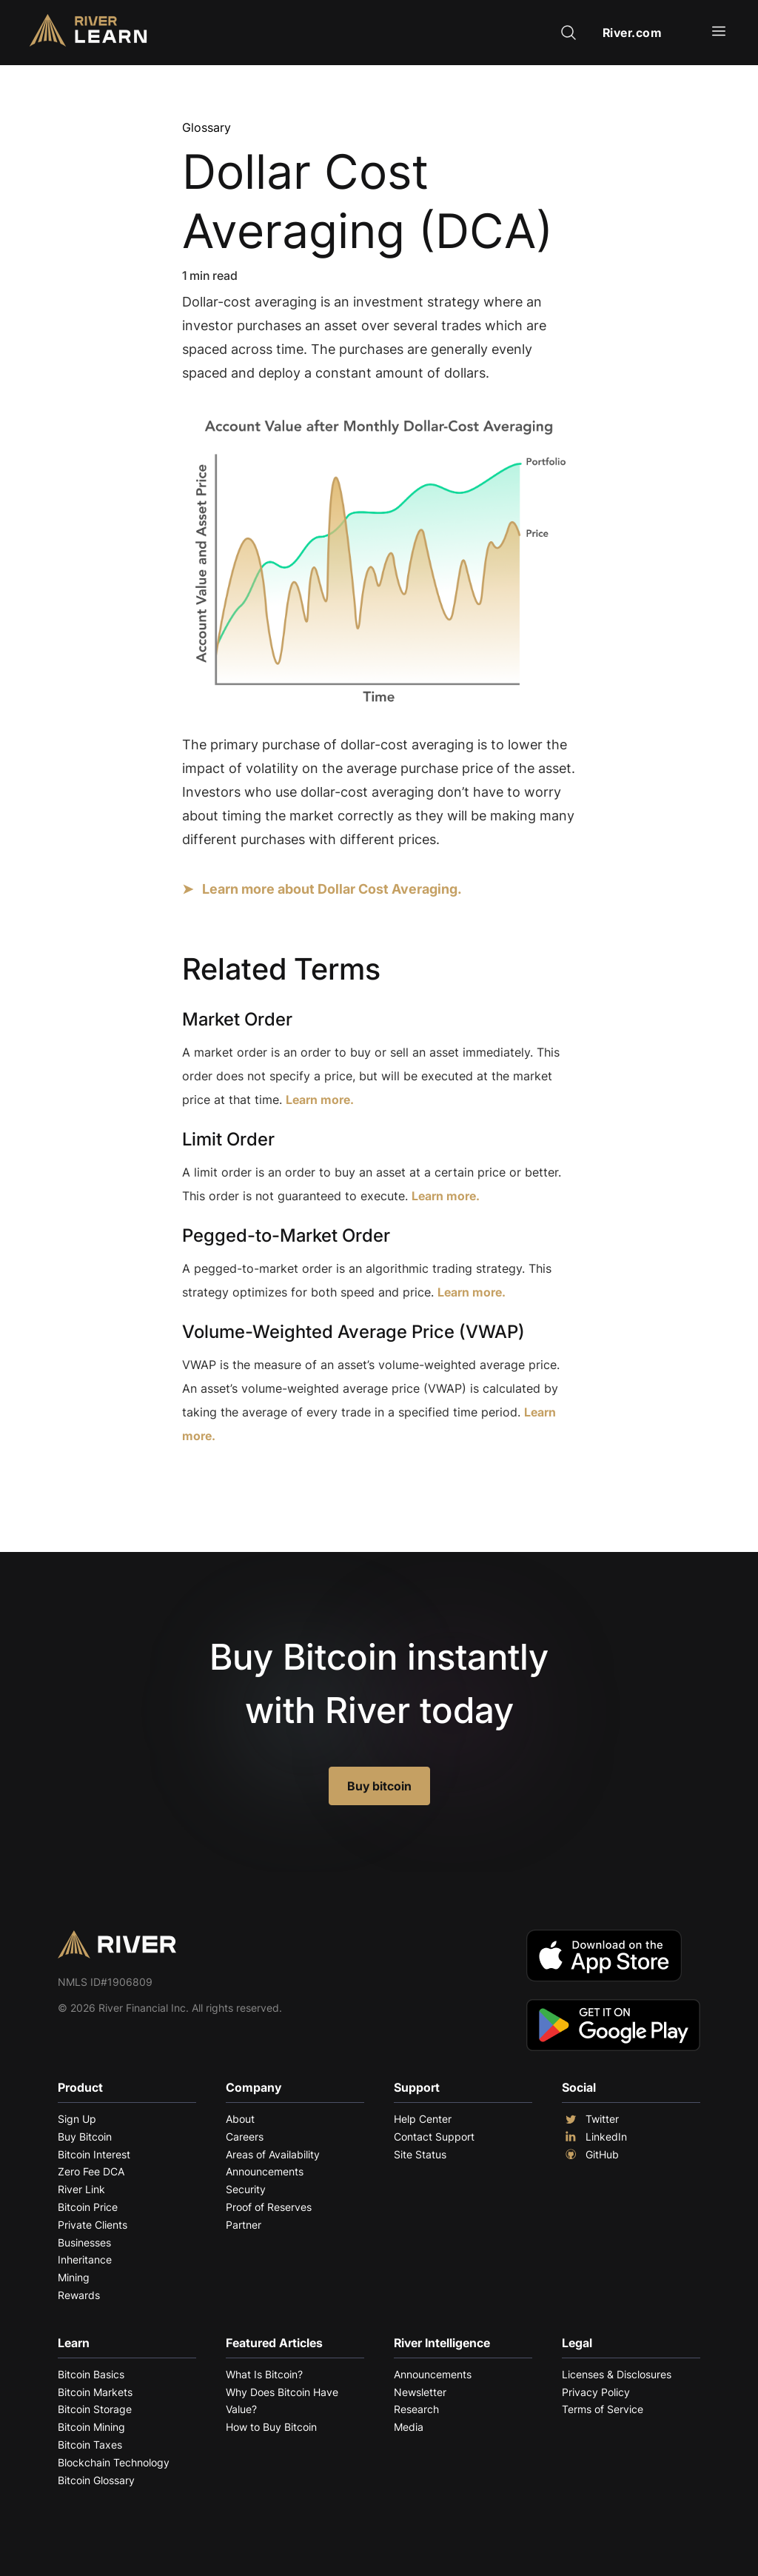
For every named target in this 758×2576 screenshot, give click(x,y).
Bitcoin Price (88, 2207)
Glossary (206, 127)
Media (408, 2427)
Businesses (84, 2242)
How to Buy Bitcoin (271, 2427)
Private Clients (92, 2224)
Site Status (420, 2154)
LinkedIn (594, 2137)
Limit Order (228, 1139)
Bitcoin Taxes (90, 2444)
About (240, 2118)
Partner (243, 2224)
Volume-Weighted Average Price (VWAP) (353, 1331)
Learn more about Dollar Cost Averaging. (332, 889)
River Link (81, 2189)
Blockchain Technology (114, 2462)
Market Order (237, 1019)
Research (416, 2409)
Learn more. (320, 1099)
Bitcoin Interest (94, 2154)
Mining (74, 2277)
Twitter (590, 2119)
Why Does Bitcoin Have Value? (282, 2401)
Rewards (79, 2295)
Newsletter (420, 2392)
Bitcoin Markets (95, 2392)
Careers (245, 2136)
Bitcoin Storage (95, 2409)
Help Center (423, 2118)
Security (246, 2189)
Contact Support (434, 2136)
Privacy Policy (596, 2392)
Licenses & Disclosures (616, 2374)
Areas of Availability (273, 2154)
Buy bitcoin (379, 1786)
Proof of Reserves (269, 2207)
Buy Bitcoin (85, 2136)
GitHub (590, 2155)
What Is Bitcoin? (264, 2374)
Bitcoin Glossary (96, 2480)
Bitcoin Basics (91, 2374)
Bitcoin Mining (91, 2427)
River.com (633, 32)
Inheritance (85, 2259)
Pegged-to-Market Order (286, 1235)
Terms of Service (602, 2409)
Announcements (264, 2171)
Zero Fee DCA (91, 2171)
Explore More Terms (264, 1481)
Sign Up (77, 2118)
